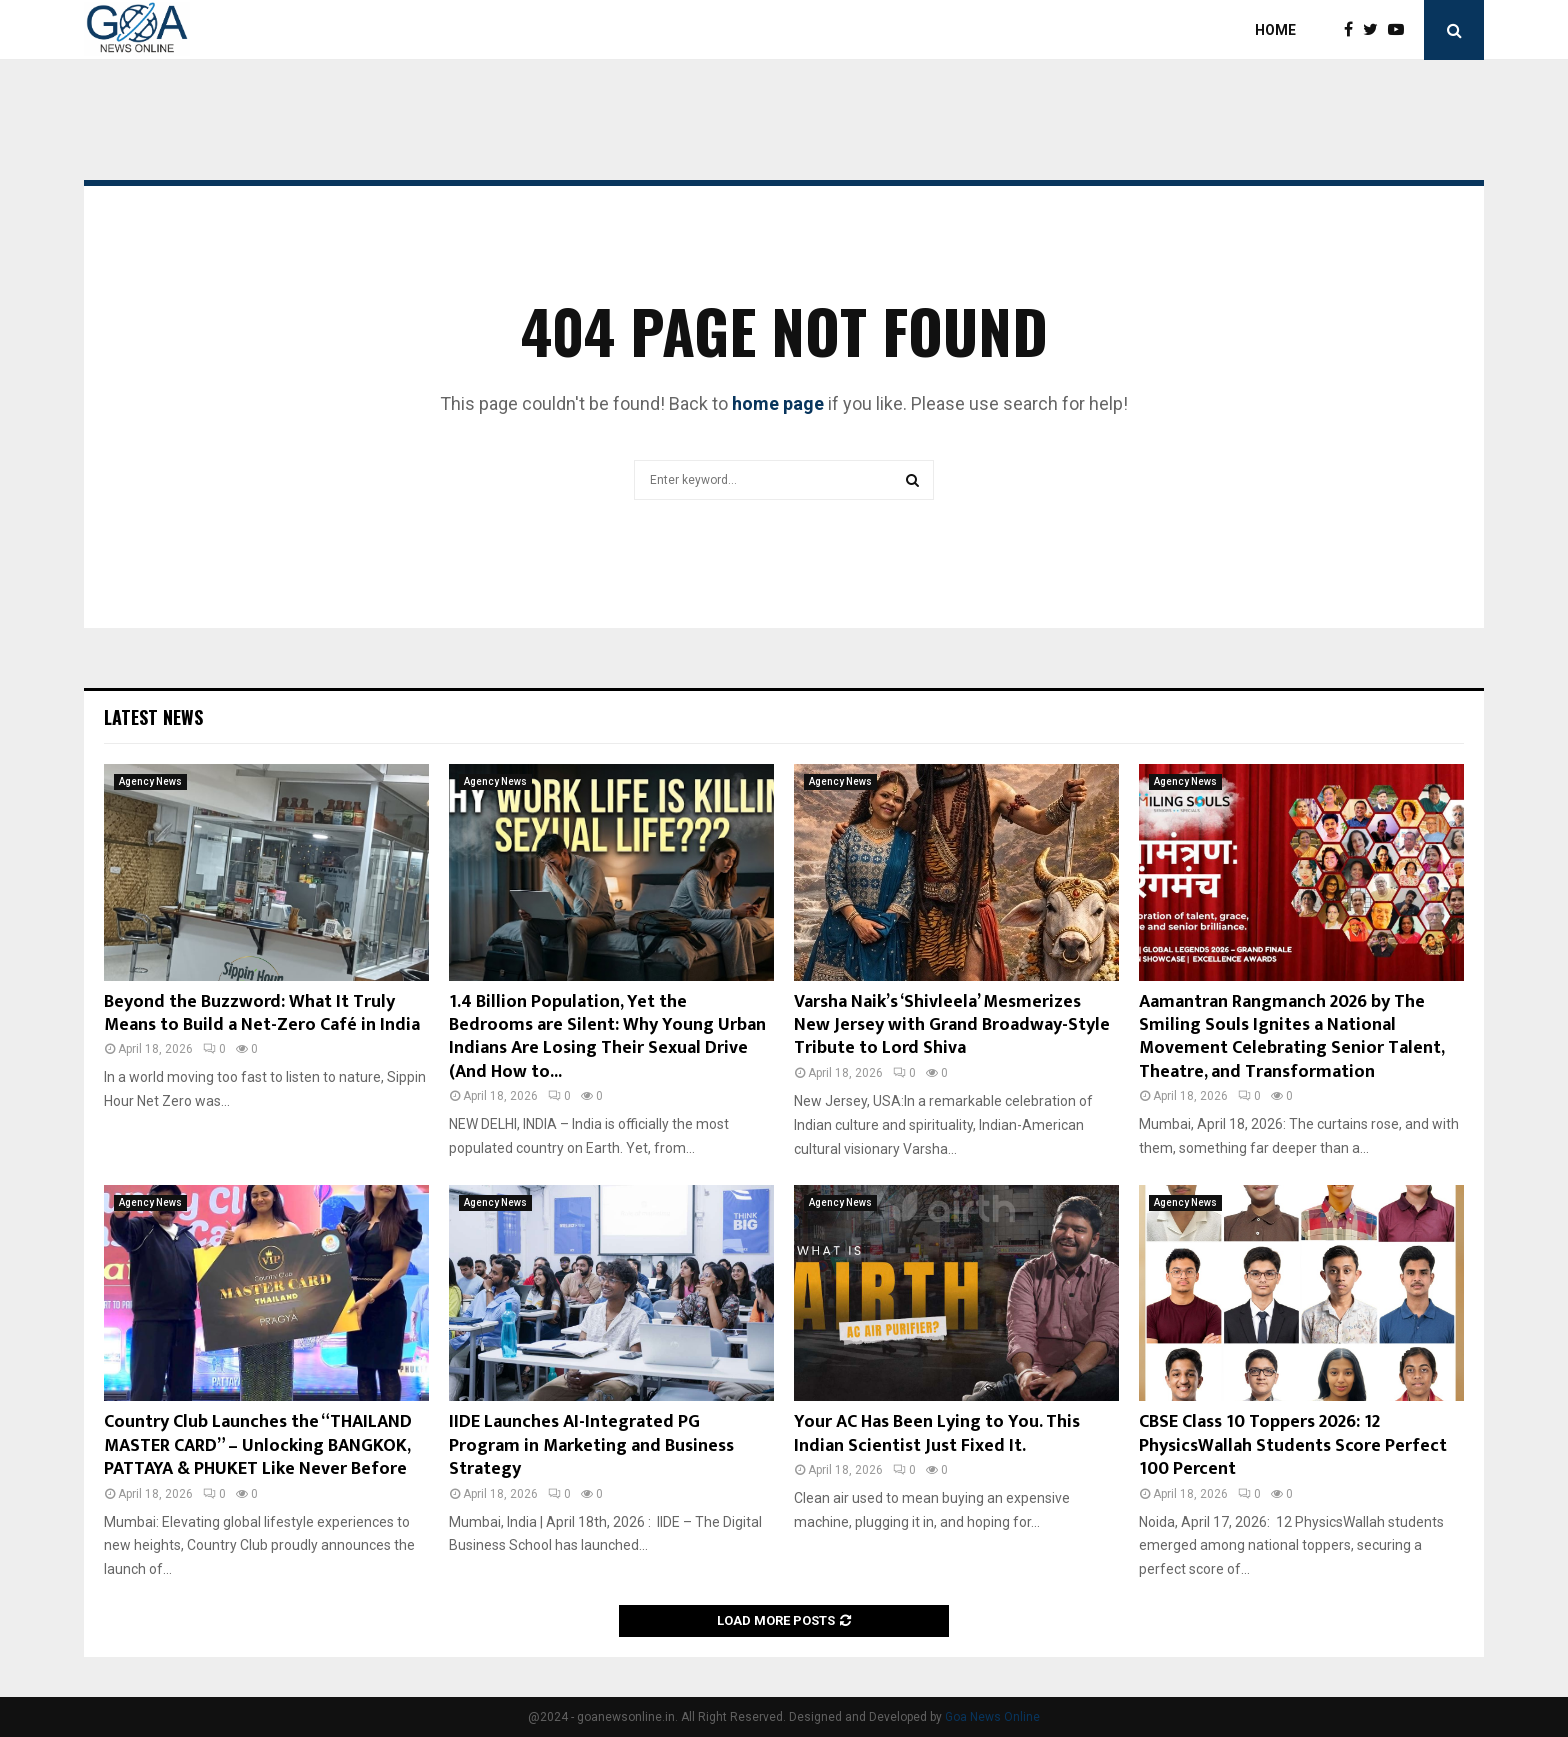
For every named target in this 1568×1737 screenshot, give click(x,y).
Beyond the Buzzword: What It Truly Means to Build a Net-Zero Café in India (262, 1013)
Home (1275, 30)
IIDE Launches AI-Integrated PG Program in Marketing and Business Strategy (591, 1445)
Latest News (153, 717)
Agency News (150, 781)
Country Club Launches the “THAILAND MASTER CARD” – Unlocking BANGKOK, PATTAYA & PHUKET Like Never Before (258, 1445)
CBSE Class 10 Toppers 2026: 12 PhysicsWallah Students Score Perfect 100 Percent (1293, 1445)
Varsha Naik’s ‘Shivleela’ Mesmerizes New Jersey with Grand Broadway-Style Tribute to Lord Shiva (952, 1025)
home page (778, 403)
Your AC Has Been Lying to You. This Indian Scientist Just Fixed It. (937, 1433)
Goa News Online (992, 1717)
